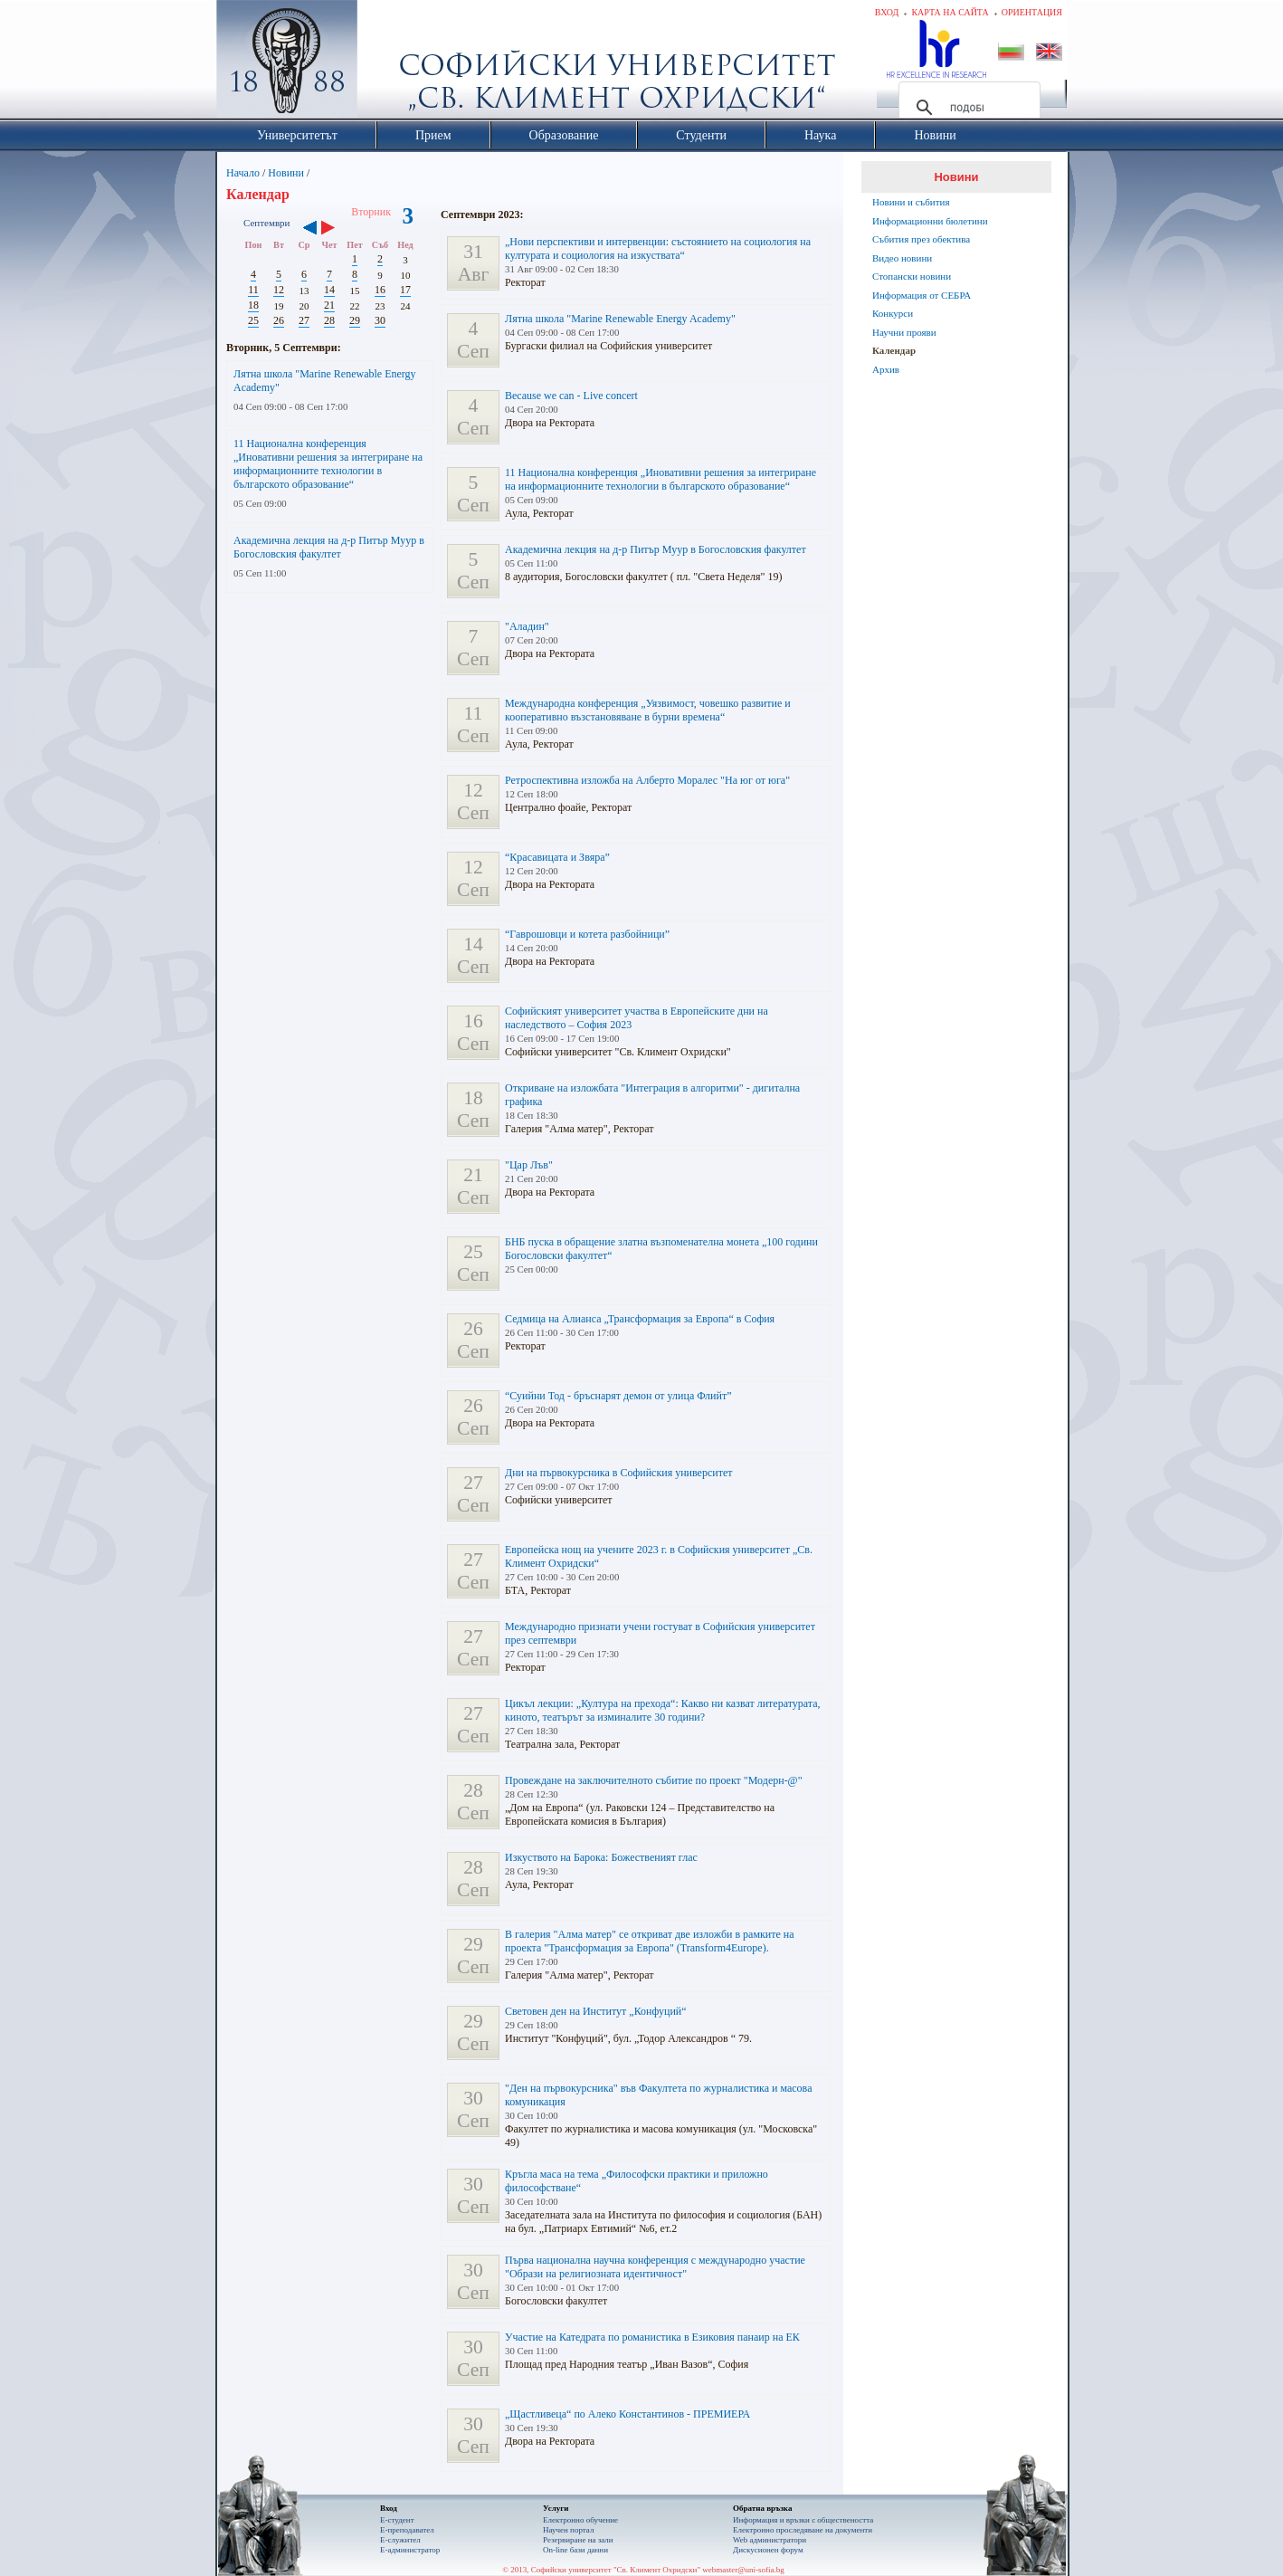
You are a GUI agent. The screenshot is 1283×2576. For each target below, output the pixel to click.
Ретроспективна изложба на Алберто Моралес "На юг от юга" (647, 780)
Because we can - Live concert (571, 395)
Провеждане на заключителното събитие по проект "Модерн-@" (654, 1780)
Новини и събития (911, 201)
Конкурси (892, 313)
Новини (286, 173)
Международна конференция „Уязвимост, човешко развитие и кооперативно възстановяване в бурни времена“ (648, 710)
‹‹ (310, 229)
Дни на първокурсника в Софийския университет (619, 1472)
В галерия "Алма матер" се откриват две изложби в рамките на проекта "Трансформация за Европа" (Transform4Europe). (649, 1941)
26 (278, 320)
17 (405, 289)
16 (380, 289)
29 (354, 320)
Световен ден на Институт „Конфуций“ (596, 2011)
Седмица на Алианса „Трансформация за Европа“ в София (640, 1318)
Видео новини (902, 258)
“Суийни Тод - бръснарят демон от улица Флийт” (618, 1395)
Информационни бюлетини (930, 220)
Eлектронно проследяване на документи (802, 2529)
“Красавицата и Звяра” (557, 857)
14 (329, 289)
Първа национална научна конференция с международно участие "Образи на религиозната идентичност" (655, 2267)
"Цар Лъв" (529, 1165)
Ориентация (1032, 12)
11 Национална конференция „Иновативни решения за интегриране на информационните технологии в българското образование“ (328, 464)
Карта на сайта (949, 12)
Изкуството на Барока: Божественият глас (601, 1857)
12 (278, 289)
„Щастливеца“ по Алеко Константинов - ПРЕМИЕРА (627, 2414)
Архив (885, 369)
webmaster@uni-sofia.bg (743, 2569)
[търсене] (967, 108)
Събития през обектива (921, 239)
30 (380, 320)
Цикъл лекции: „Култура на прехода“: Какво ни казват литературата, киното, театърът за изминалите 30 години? (663, 1710)
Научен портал (568, 2529)
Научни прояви (904, 332)
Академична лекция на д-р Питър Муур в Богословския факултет (328, 547)
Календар (894, 350)
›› (337, 229)
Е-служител (400, 2539)
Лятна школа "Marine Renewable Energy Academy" (620, 318)
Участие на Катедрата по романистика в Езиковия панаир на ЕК (652, 2337)
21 (329, 305)
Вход (887, 12)
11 (253, 289)
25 (253, 320)
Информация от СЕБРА (921, 295)
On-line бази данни (575, 2549)
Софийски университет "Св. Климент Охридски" (389, 63)
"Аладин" (527, 626)
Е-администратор (410, 2549)
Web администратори (769, 2539)
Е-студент (397, 2519)
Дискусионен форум (768, 2549)
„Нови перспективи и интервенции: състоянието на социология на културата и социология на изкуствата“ (658, 248)
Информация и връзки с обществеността (803, 2519)
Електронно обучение (580, 2519)
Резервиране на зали (578, 2539)
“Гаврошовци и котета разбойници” (587, 934)
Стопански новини (911, 276)
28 (329, 320)
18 (253, 305)
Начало (243, 173)
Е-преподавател (407, 2529)
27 (304, 320)
